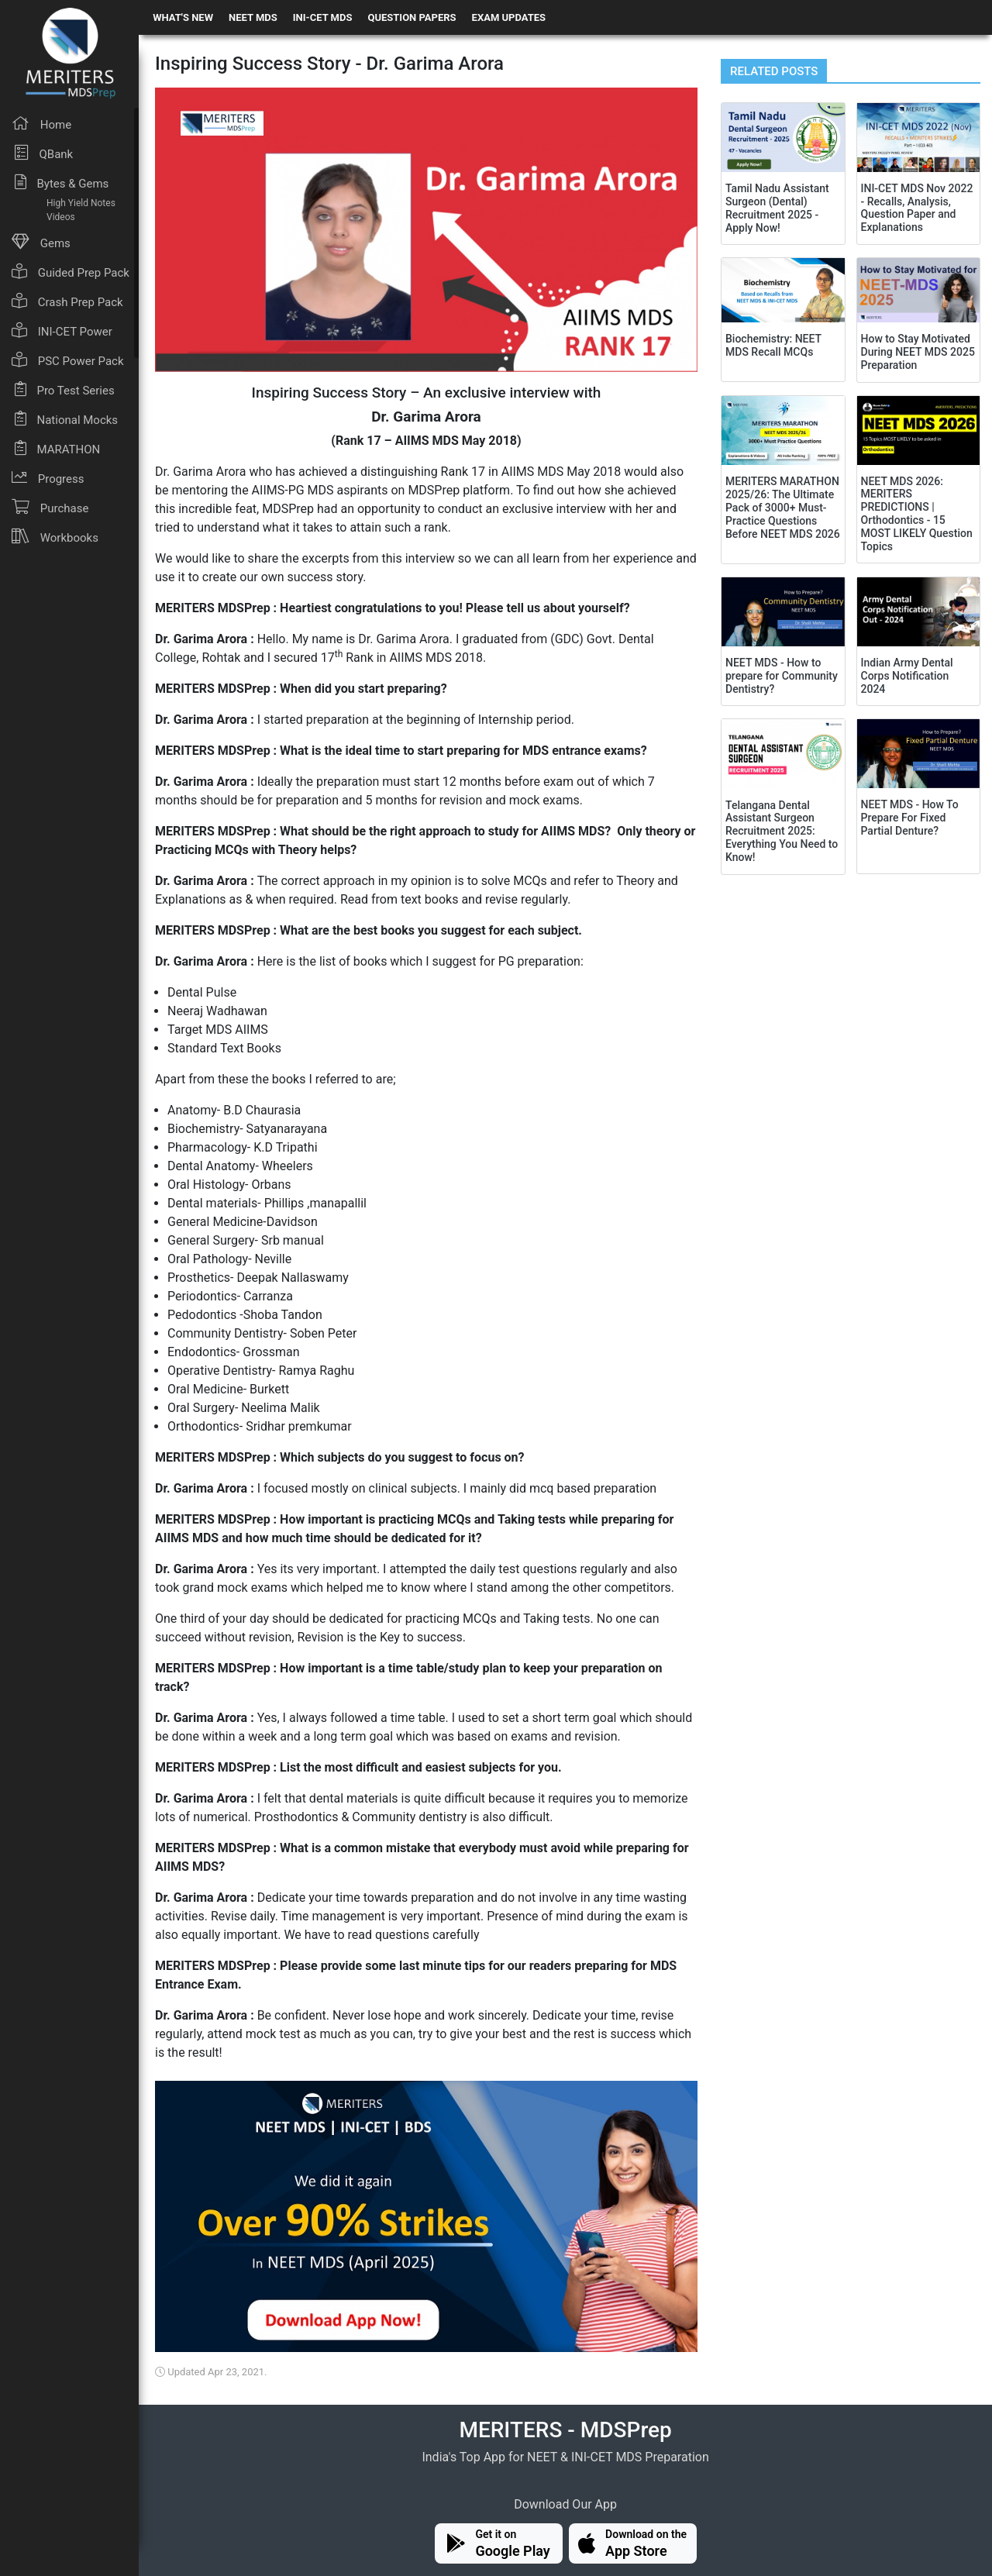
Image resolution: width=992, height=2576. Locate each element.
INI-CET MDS (323, 17)
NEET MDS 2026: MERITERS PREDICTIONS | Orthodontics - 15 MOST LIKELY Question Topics (917, 514)
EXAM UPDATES (509, 17)
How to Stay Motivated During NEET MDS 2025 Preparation (918, 351)
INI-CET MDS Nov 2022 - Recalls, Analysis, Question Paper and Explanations (917, 207)
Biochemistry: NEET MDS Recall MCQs (773, 345)
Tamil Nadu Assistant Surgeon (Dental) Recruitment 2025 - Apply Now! (777, 207)
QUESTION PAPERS (411, 17)
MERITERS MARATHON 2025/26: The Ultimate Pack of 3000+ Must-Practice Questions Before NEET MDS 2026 (782, 507)
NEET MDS (253, 17)
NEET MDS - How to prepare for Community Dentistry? (781, 675)
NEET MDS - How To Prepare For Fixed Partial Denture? (910, 817)
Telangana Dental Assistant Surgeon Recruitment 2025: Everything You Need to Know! (781, 831)
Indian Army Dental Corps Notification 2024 (907, 675)
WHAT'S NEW (183, 17)
